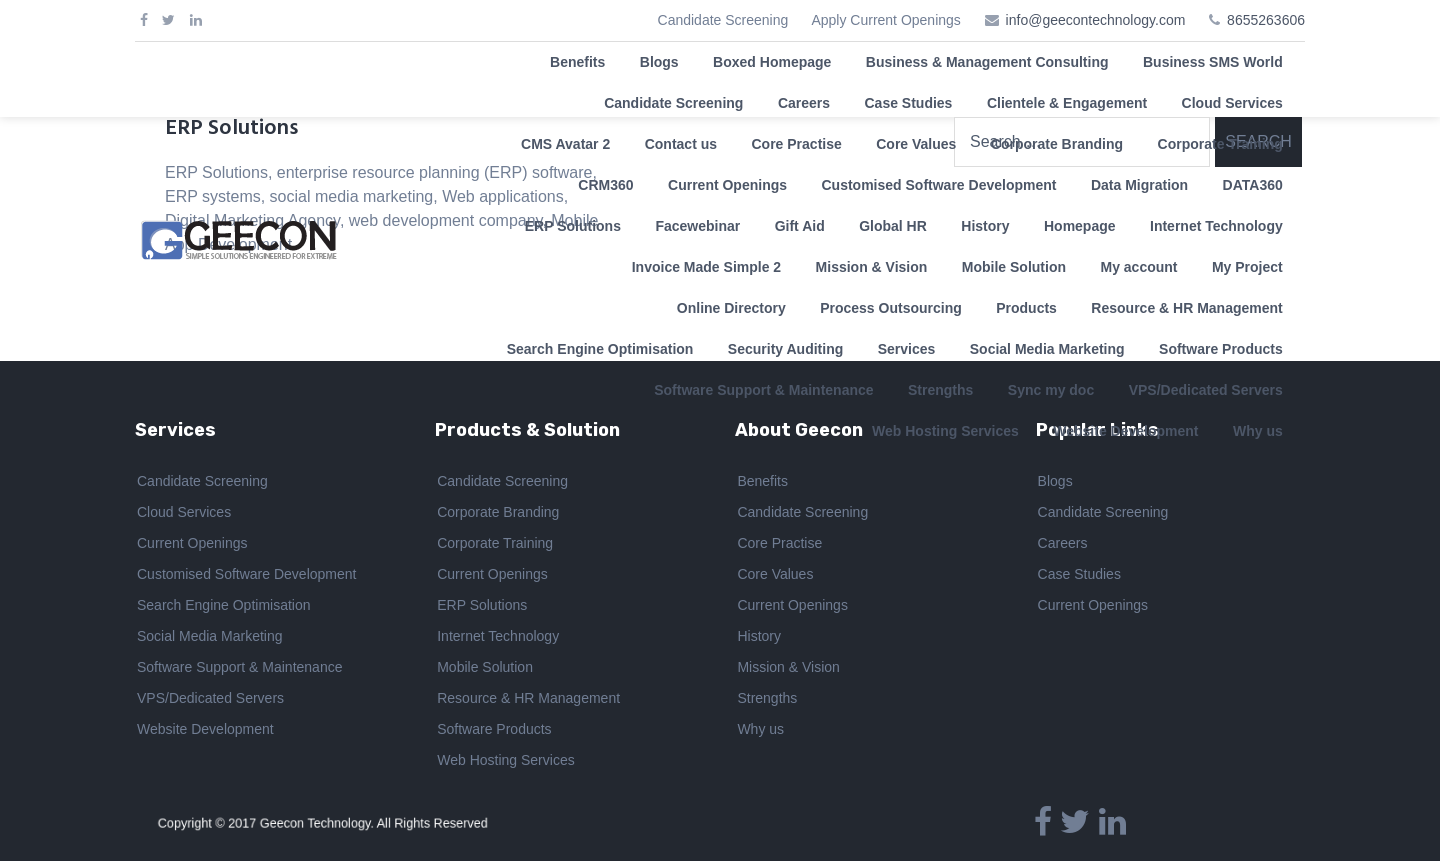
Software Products (1221, 349)
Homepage (1080, 226)
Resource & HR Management (1186, 308)
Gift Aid (800, 226)
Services (907, 349)
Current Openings (727, 185)
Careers (804, 103)
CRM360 (605, 185)
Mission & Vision (872, 267)
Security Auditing (785, 349)
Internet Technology (1216, 226)
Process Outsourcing (891, 308)
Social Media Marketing (1047, 349)
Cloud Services (1232, 103)
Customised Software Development (939, 185)
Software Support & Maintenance (239, 668)
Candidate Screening (723, 20)
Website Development (205, 730)
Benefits (577, 62)
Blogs (659, 62)
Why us (760, 730)
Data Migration (1139, 185)
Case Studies (908, 103)
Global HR (893, 226)
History (985, 226)
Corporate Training (1220, 144)
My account (1138, 267)
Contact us (681, 144)
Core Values (916, 144)
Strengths (767, 699)
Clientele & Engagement (1067, 103)
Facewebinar (697, 226)
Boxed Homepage (772, 62)
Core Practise (796, 144)
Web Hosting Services (505, 761)
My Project (1247, 267)
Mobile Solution (1014, 267)
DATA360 (1253, 185)
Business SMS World (1213, 62)
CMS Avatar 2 (565, 144)
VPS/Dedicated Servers (210, 699)
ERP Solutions (573, 226)
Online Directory (731, 308)
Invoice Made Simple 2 (706, 267)
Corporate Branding (1057, 144)
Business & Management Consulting (987, 62)
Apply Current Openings (885, 20)
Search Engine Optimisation (600, 349)
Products (1026, 308)
